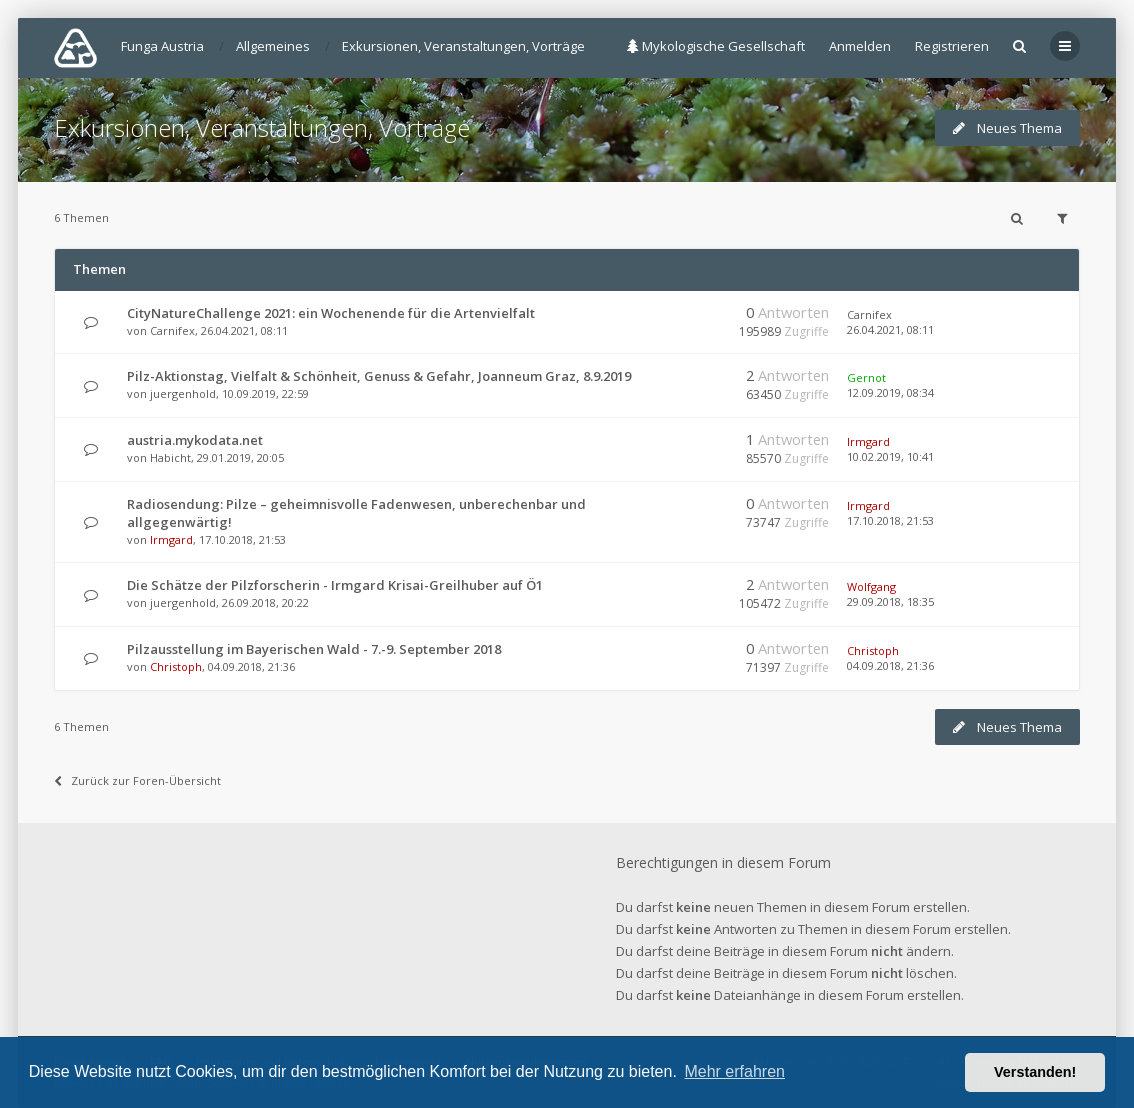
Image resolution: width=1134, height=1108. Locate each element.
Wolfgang (871, 586)
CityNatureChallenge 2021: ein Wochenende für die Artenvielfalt (331, 313)
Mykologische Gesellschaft (716, 46)
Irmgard (868, 441)
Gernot (866, 377)
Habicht (170, 457)
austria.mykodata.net (195, 440)
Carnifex (172, 330)
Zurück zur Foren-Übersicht (137, 780)
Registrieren (952, 46)
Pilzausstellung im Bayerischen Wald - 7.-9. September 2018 (314, 649)
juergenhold (183, 393)
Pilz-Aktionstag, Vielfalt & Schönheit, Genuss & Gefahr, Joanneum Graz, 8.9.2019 (379, 376)
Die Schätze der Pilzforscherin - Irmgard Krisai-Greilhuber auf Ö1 (335, 585)
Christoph (176, 666)
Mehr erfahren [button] (734, 1071)
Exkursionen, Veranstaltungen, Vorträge (262, 127)
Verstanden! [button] (1035, 1072)
